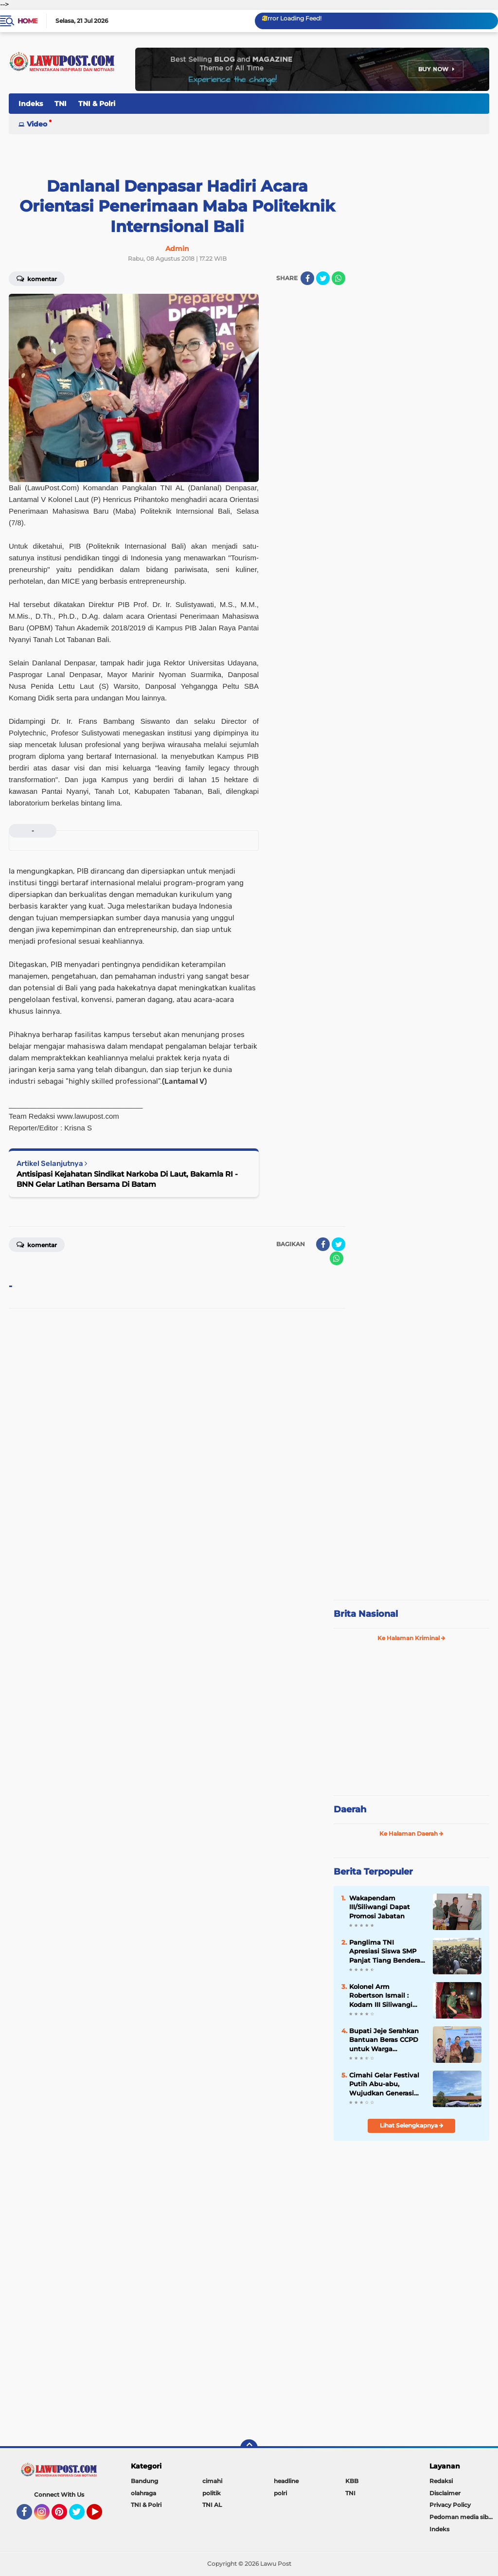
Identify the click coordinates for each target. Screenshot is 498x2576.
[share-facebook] (307, 278)
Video (37, 124)
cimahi (212, 2481)
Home (27, 21)
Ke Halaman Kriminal (411, 1638)
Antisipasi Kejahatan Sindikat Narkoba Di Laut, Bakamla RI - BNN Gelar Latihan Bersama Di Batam (127, 1179)
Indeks (30, 103)
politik (211, 2493)
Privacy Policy (450, 2504)
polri (280, 2493)
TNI (60, 103)
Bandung (144, 2481)
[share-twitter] (323, 278)
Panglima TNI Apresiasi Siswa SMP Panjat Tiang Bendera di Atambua (384, 1951)
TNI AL (212, 2504)
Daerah (350, 1809)
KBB (351, 2481)
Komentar (37, 278)
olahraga (143, 2493)
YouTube (101, 2516)
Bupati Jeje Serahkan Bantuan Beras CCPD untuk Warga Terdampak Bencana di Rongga (384, 2040)
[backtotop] (249, 2448)
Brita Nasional (366, 1614)
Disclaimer (445, 2493)
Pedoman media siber (461, 2517)
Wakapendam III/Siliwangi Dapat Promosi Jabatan (379, 1906)
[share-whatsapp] (338, 278)
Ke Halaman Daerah (411, 1833)
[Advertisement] (411, 1527)
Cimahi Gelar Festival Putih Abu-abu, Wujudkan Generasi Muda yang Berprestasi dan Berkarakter (384, 2084)
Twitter (81, 2516)
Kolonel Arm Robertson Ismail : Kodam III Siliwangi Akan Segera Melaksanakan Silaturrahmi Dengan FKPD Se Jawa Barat (383, 1996)
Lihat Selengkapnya (412, 2125)
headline (286, 2481)
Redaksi (441, 2481)
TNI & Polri (96, 103)
